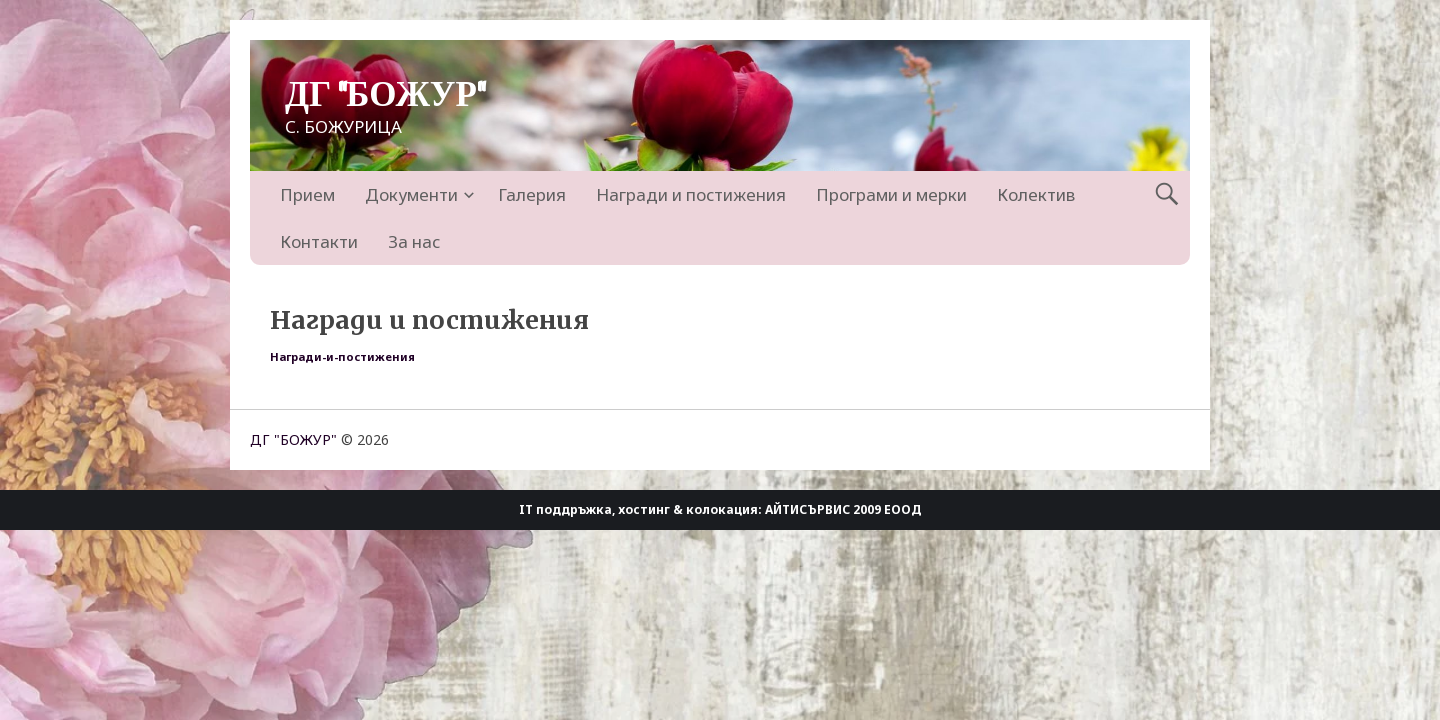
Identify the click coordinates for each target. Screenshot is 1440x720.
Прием (307, 194)
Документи (411, 194)
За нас (414, 241)
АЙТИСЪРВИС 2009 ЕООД (843, 509)
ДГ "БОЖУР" (385, 96)
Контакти (319, 241)
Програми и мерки (891, 194)
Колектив (1036, 194)
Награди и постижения (691, 194)
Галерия (532, 194)
